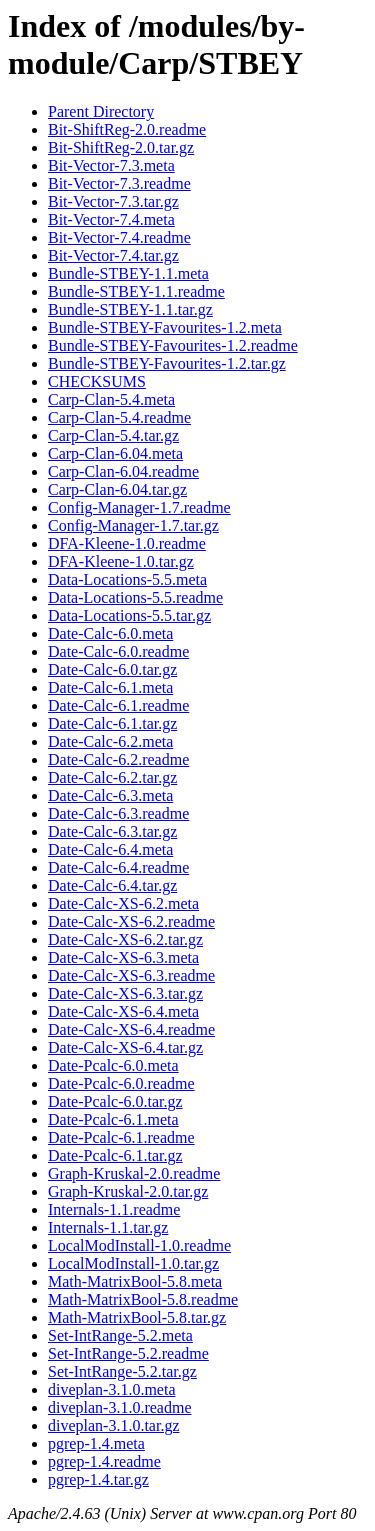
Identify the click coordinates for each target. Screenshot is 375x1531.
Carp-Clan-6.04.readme (123, 471)
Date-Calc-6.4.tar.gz (112, 885)
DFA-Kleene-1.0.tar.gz (121, 561)
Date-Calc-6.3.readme (118, 813)
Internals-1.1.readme (114, 1209)
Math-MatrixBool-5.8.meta (135, 1281)
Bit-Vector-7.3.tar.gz (113, 201)
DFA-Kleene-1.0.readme (127, 543)
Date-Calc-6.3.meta (110, 795)
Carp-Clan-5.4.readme (119, 417)
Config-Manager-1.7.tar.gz (133, 525)
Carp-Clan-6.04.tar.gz (117, 489)
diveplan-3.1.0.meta (112, 1389)
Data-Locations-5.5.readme (135, 597)
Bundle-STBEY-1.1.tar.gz (130, 309)
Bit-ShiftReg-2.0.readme (127, 129)
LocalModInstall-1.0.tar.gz (133, 1263)
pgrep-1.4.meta (96, 1443)
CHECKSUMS (97, 381)
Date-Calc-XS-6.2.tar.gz (125, 939)
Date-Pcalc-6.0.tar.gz (115, 1101)
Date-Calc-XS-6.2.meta (123, 903)
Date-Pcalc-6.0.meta (113, 1065)
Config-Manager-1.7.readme (139, 507)
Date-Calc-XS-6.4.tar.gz (125, 1047)
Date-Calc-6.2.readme (118, 759)
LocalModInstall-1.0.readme (139, 1245)
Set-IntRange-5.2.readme (128, 1353)
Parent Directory (101, 111)
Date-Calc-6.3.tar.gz (112, 831)
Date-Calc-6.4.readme (118, 867)
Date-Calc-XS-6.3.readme (131, 975)
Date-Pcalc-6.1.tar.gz (115, 1155)
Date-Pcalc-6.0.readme (121, 1083)
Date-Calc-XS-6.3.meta (123, 957)
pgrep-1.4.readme (104, 1461)
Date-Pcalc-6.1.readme (121, 1137)
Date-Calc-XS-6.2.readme (131, 921)
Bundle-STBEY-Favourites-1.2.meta (165, 327)
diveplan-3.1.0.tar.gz (114, 1425)
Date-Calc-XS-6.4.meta (123, 1011)
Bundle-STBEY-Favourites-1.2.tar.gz (167, 363)
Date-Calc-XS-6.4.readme (131, 1029)
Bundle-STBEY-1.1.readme (136, 291)
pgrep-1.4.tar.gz (98, 1479)
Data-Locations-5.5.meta (127, 579)
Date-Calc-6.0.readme (118, 651)
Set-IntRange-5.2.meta (120, 1335)
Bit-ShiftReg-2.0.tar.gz (121, 147)
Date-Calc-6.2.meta (110, 741)
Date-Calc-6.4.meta (110, 849)
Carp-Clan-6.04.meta (115, 453)
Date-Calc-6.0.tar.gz (112, 669)
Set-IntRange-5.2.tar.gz (122, 1371)
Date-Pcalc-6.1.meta (113, 1119)
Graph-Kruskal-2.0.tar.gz (128, 1191)
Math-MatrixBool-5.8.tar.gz (137, 1317)
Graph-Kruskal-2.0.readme (134, 1173)
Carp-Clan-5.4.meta (111, 399)
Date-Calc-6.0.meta (110, 633)
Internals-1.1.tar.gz (108, 1227)
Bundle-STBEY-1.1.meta (128, 273)
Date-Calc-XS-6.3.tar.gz (125, 993)
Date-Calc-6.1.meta (110, 687)
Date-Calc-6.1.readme (118, 705)
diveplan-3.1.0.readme (120, 1407)
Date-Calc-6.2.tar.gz (112, 777)
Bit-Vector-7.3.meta (111, 165)
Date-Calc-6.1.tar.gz (112, 723)
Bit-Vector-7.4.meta (111, 219)
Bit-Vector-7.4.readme (119, 237)
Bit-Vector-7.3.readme (119, 183)
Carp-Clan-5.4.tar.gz (113, 435)
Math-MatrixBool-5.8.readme (143, 1299)
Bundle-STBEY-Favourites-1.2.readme (173, 345)
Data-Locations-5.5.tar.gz (129, 615)
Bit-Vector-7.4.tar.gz (113, 255)
